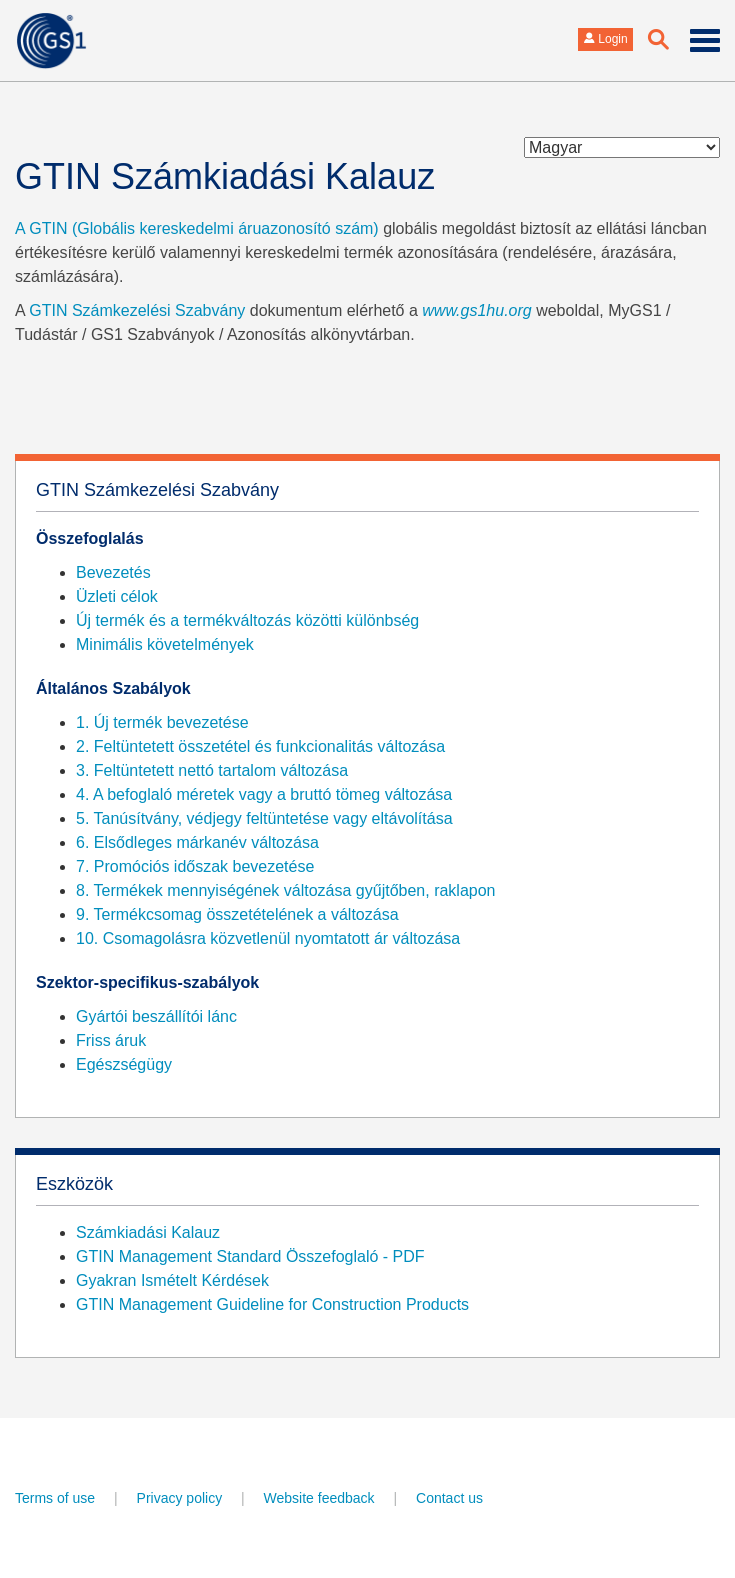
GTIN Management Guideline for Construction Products (272, 1304)
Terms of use (55, 1498)
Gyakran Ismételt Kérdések (172, 1280)
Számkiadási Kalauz (148, 1232)
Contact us (449, 1498)
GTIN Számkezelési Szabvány (137, 310)
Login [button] (605, 39)
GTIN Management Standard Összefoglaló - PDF (250, 1256)
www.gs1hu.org (476, 310)
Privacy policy (180, 1498)
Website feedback (319, 1498)
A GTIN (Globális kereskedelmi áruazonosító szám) (197, 228)
